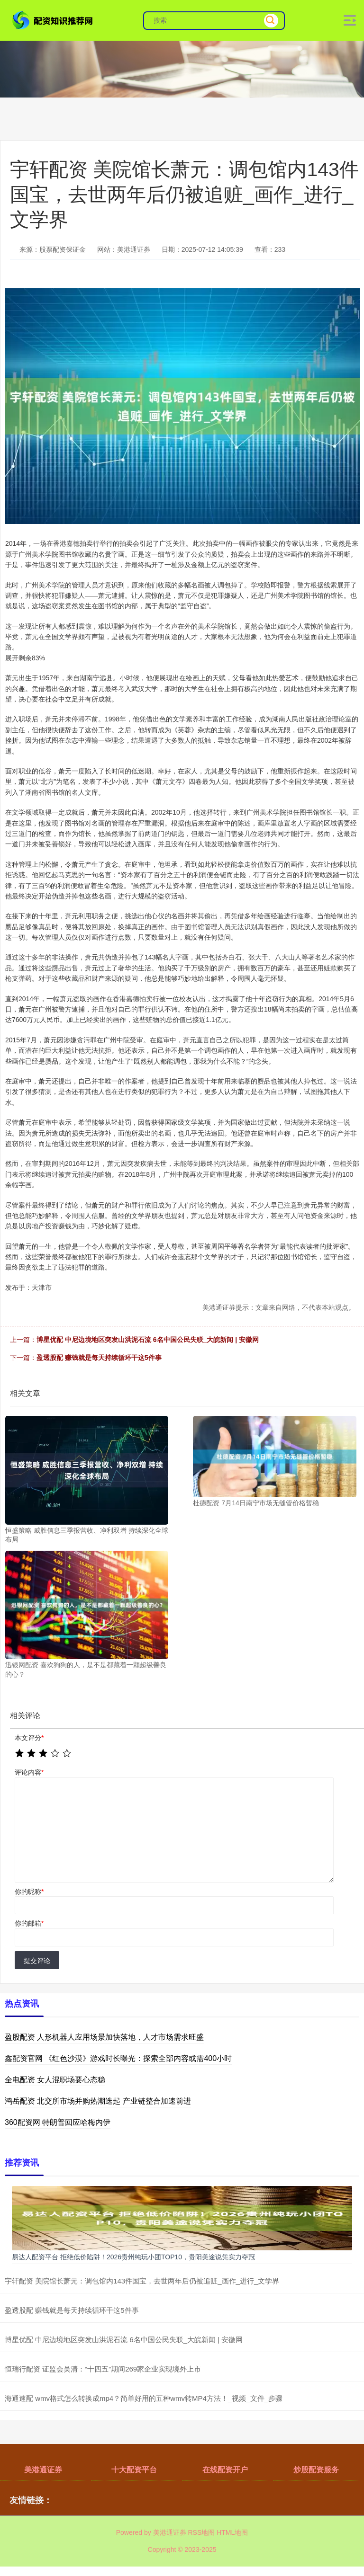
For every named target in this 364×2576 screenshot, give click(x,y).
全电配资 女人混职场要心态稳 (55, 2080)
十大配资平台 (134, 2470)
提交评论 (37, 1960)
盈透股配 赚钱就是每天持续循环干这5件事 (99, 1357)
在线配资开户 (225, 2470)
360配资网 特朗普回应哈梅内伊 (57, 2122)
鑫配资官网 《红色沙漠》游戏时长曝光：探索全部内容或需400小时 (118, 2058)
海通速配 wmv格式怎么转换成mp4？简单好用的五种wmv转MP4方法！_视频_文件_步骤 (143, 2398)
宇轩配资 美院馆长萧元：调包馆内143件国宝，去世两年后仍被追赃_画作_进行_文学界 (142, 2281)
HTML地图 (232, 2532)
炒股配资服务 (316, 2470)
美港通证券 (43, 2470)
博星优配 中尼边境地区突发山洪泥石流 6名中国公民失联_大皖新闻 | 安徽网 (147, 1339)
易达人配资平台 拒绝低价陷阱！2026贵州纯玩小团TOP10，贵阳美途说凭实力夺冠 (133, 2257)
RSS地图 (201, 2532)
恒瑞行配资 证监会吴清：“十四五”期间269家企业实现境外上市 (103, 2369)
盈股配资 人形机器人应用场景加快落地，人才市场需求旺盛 (104, 2037)
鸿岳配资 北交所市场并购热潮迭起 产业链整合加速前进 (98, 2101)
